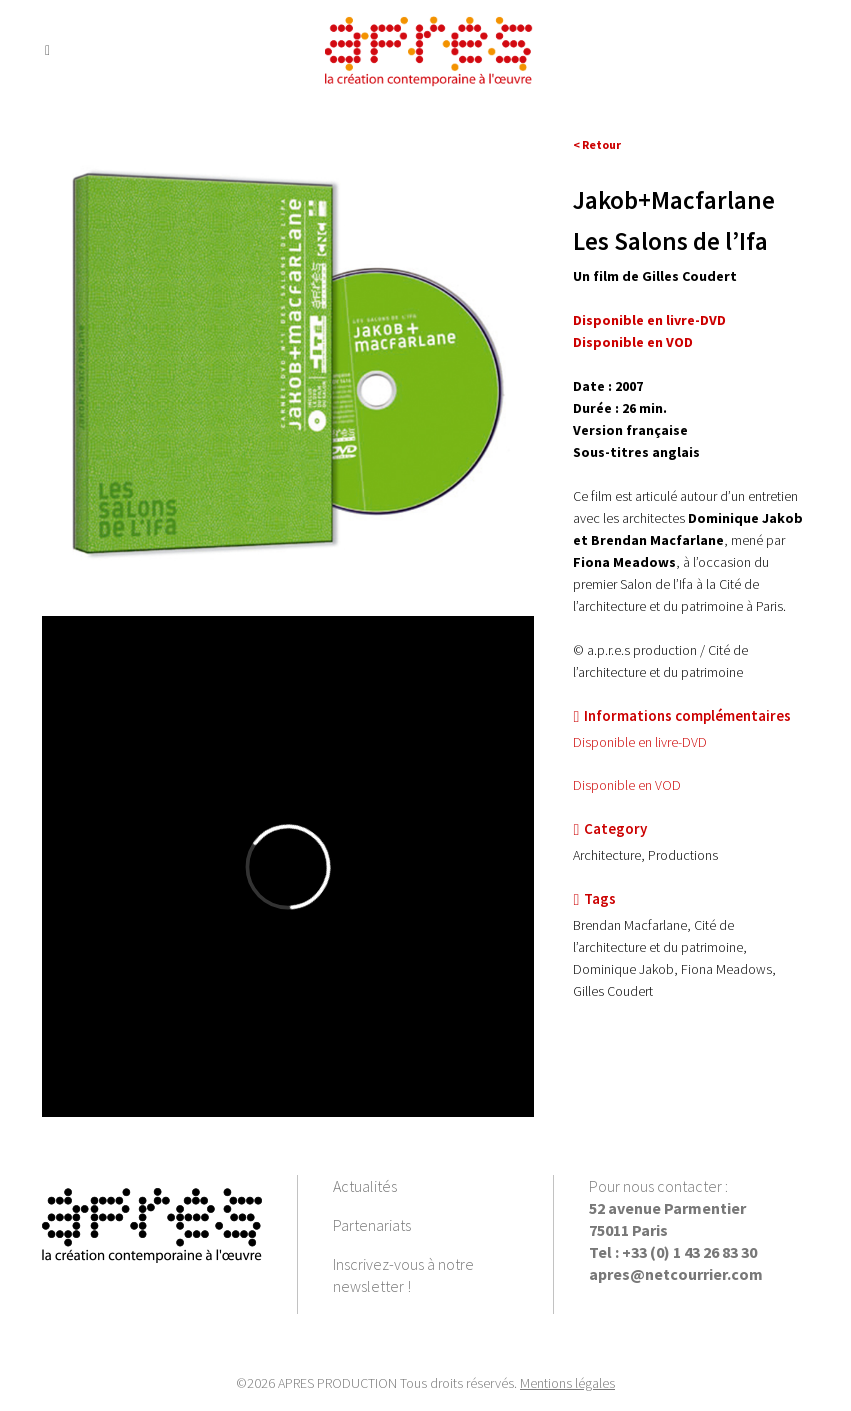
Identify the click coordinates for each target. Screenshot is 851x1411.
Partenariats (372, 1225)
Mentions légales (567, 1383)
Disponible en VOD (627, 785)
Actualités (365, 1186)
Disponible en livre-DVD (649, 320)
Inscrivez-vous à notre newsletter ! (403, 1275)
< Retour (597, 144)
